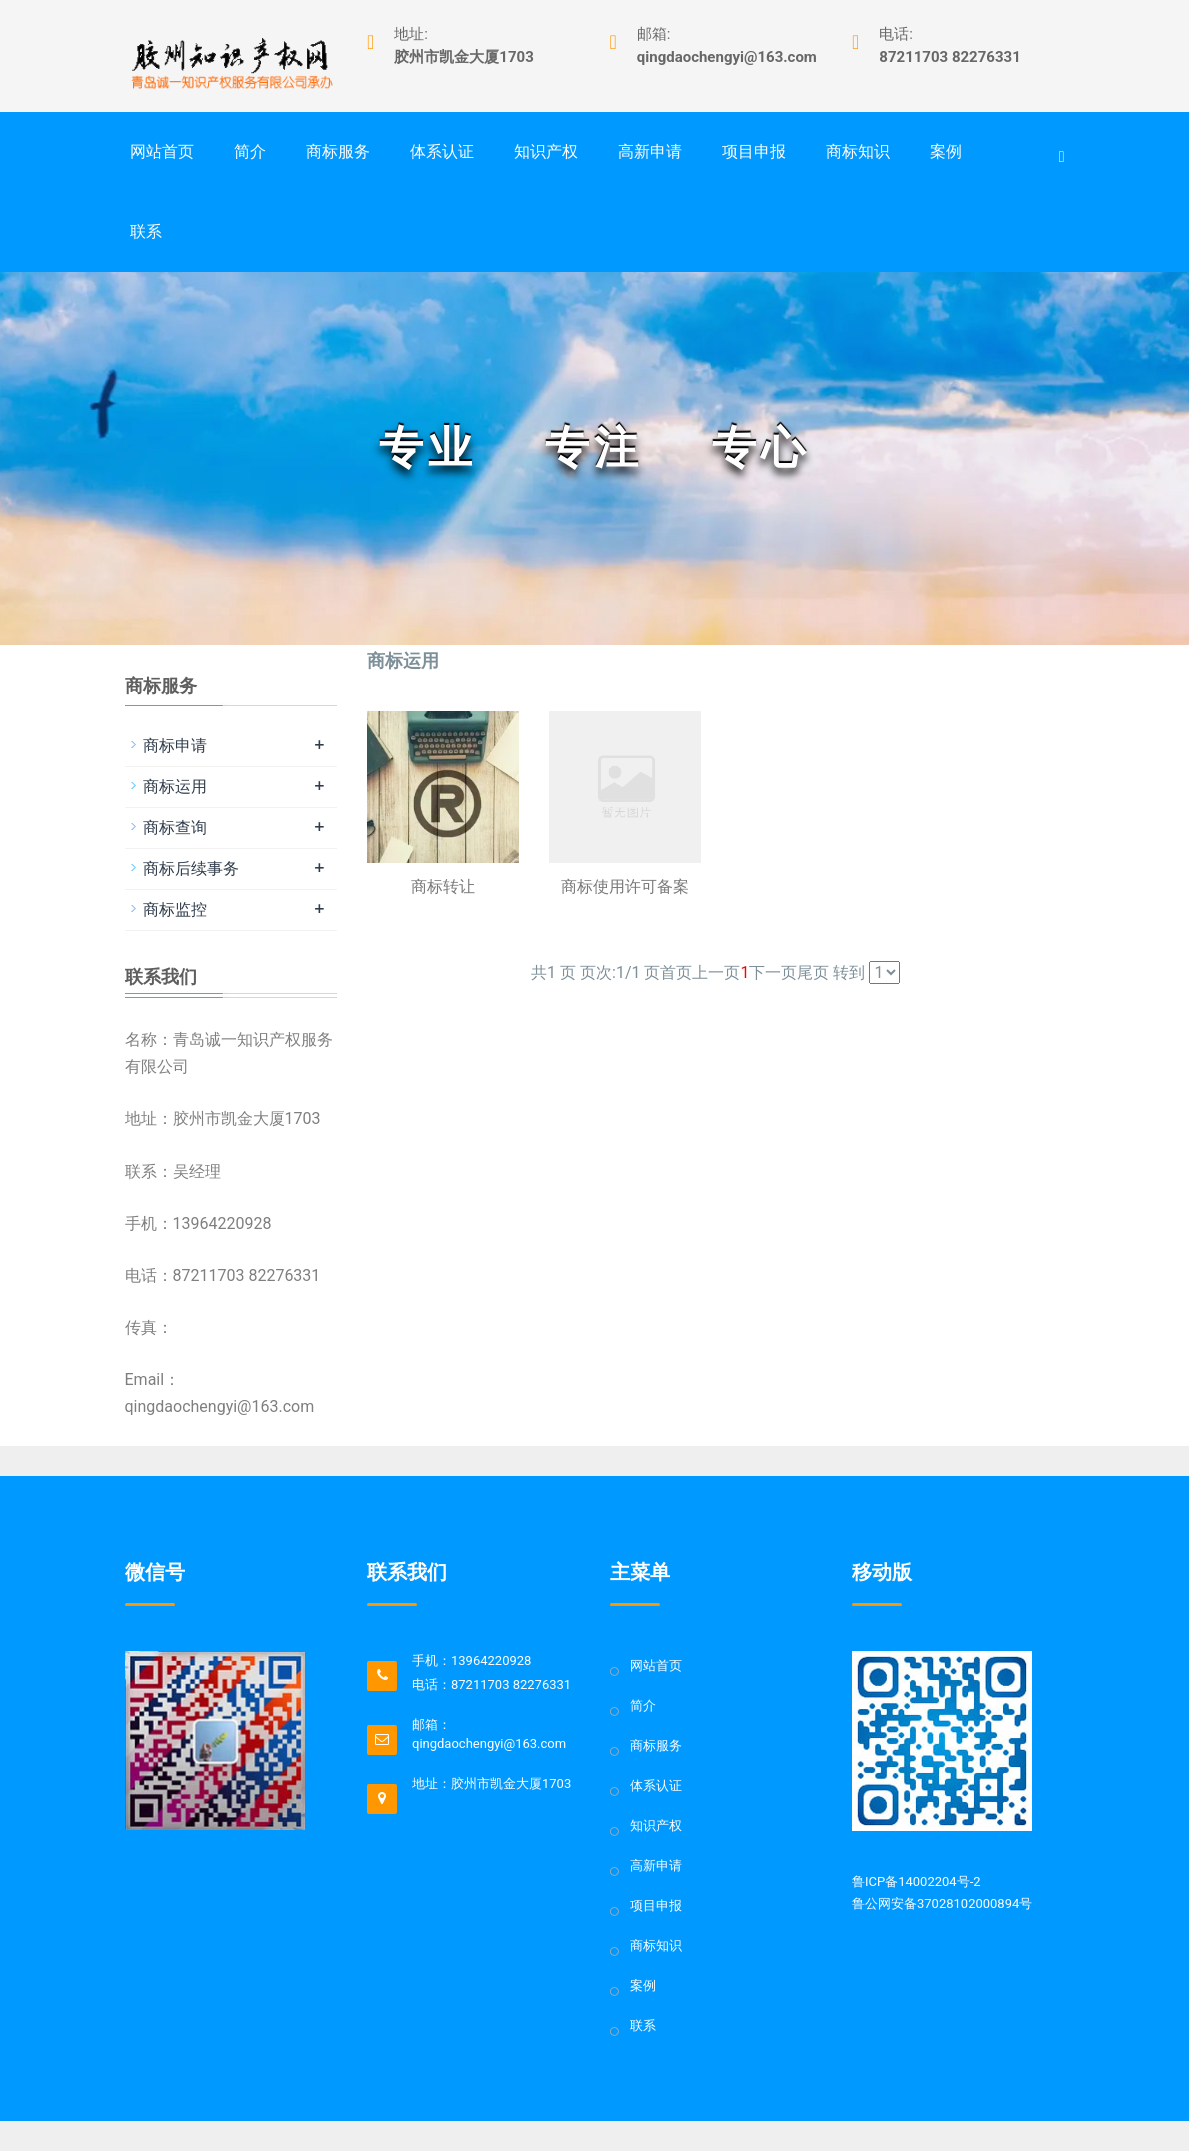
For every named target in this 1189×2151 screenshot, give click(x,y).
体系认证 (442, 151)
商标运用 (175, 786)
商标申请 (175, 745)
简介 (250, 151)
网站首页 (162, 151)
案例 (946, 151)
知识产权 (546, 151)
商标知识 (858, 151)
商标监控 (175, 909)
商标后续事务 (191, 868)
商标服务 (338, 151)
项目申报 (754, 151)
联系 (146, 231)
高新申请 (650, 151)
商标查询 (175, 827)
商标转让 (443, 886)
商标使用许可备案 (625, 886)
